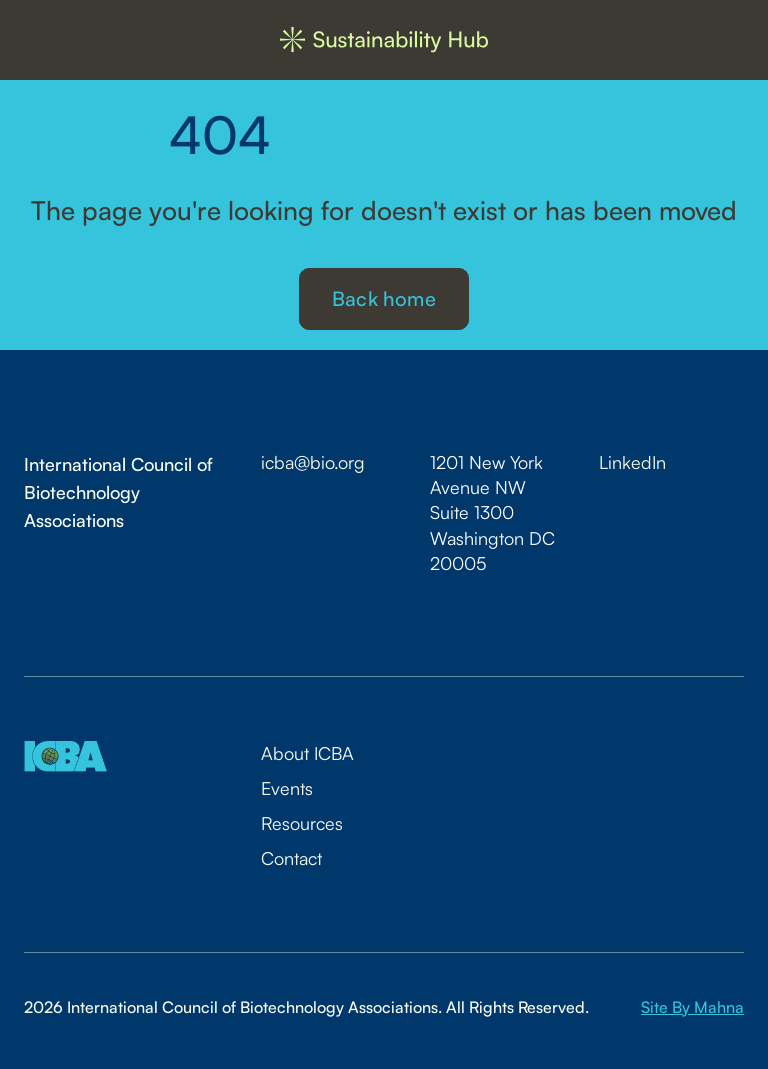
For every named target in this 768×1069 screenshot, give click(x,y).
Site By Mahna (692, 1007)
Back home (384, 298)
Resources (302, 823)
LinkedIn (632, 462)
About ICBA (307, 753)
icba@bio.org (313, 462)
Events (287, 788)
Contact (291, 858)
